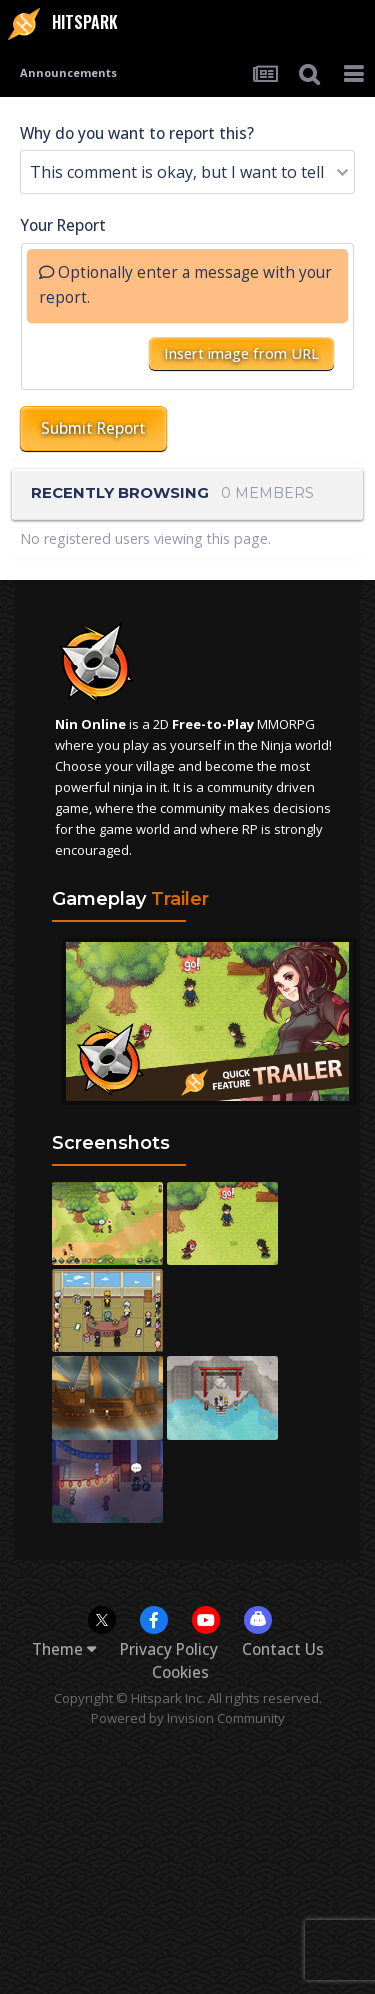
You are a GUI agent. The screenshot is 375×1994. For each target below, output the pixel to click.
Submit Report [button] (93, 428)
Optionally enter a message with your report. (185, 285)
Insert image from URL (241, 353)
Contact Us (283, 1649)
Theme (64, 1649)
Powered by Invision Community (188, 1718)
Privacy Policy (169, 1649)
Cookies (180, 1672)
